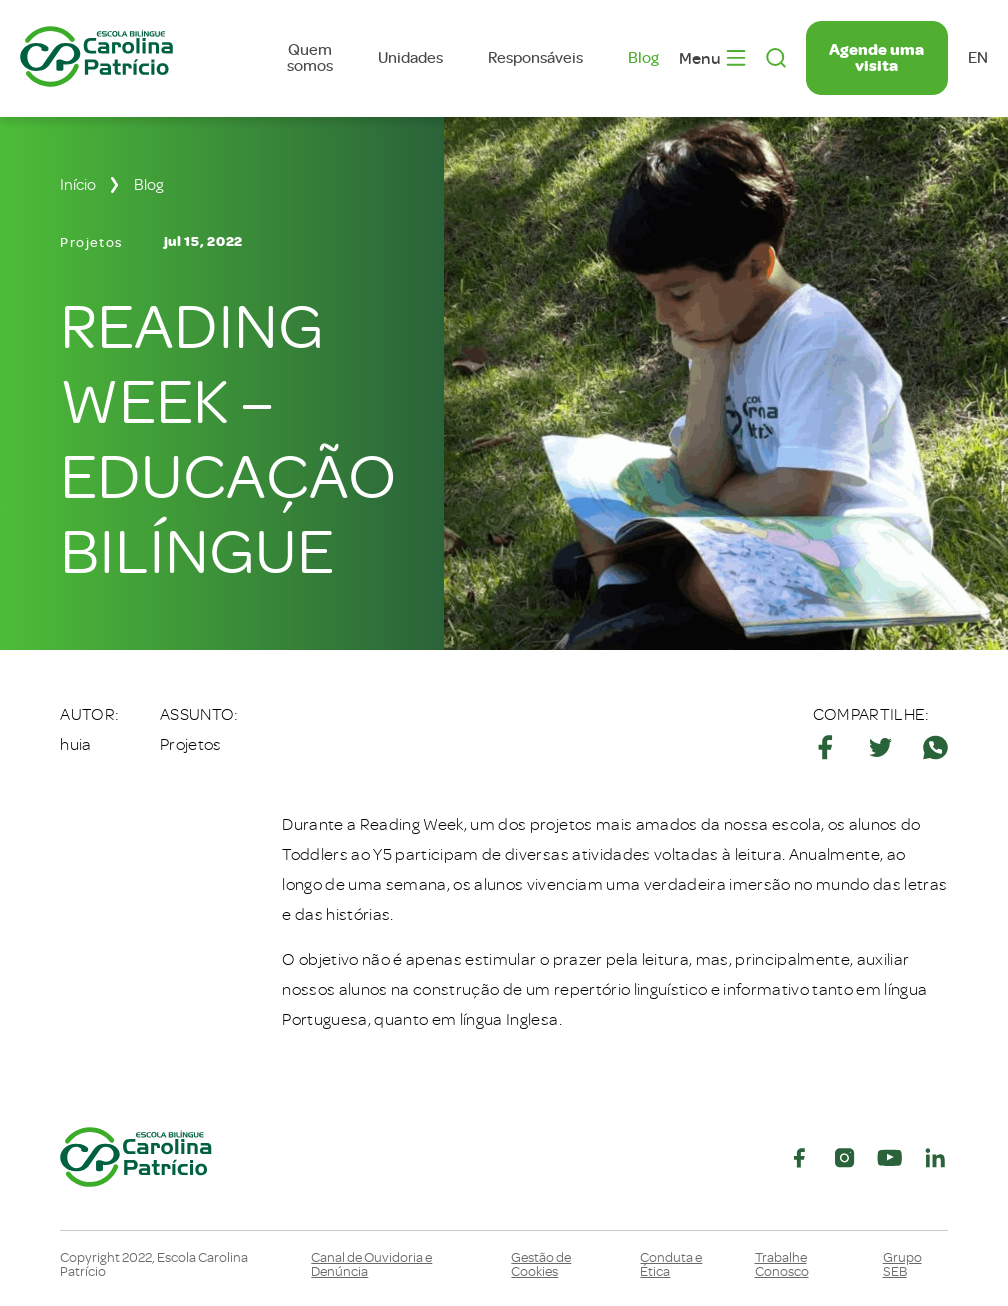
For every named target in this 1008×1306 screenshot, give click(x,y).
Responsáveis (535, 58)
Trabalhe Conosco (782, 1265)
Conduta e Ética (671, 1265)
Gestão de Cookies (541, 1265)
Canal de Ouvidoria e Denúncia (371, 1265)
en (978, 58)
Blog (643, 58)
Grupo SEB (902, 1265)
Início (78, 185)
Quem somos (310, 58)
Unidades (410, 58)
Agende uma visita (876, 57)
